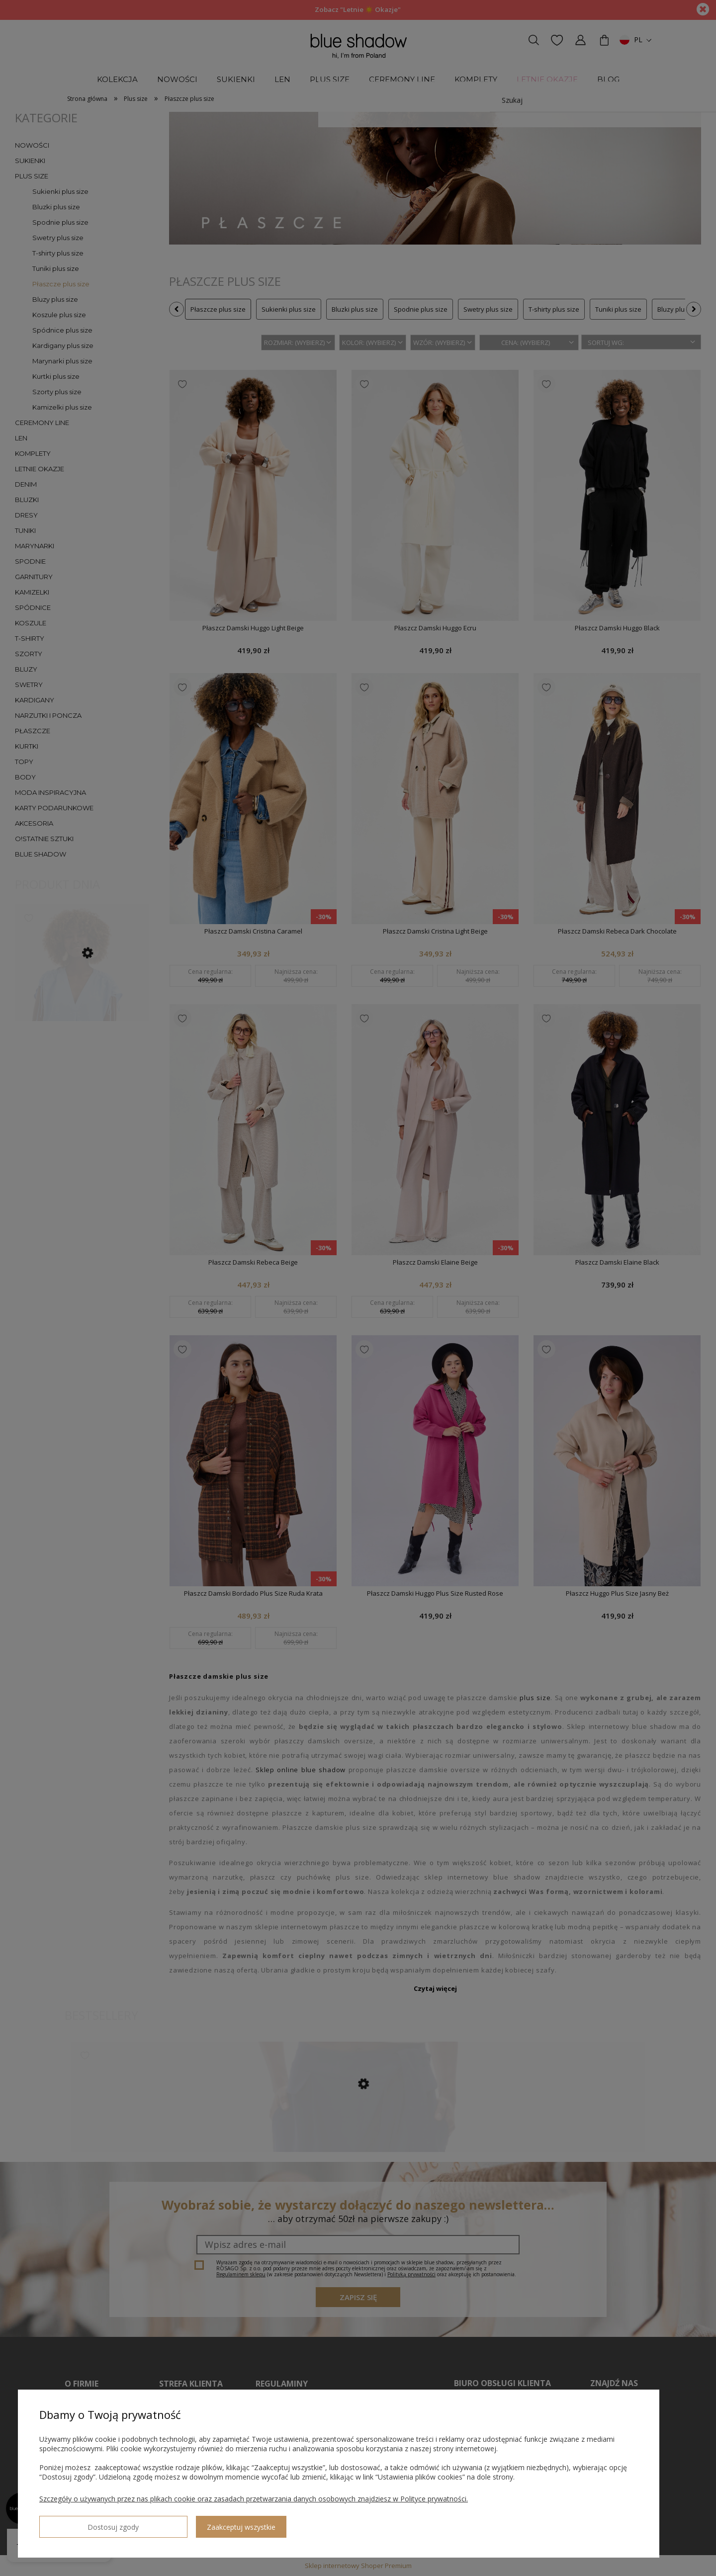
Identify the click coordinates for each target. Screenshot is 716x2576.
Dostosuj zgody (75, 2522)
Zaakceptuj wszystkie (164, 2523)
